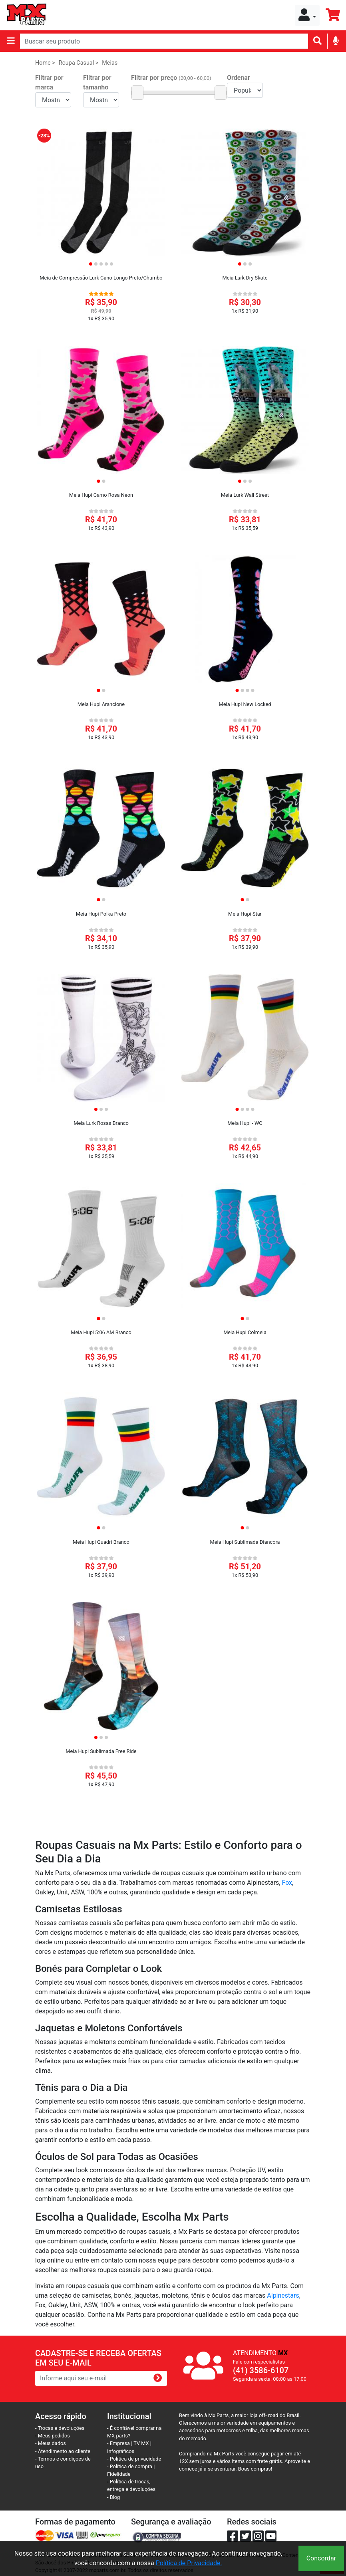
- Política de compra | (131, 2466)
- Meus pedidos (52, 2436)
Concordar (321, 2558)
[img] (336, 40)
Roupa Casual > (78, 62)
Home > (45, 62)
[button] (307, 15)
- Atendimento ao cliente (62, 2451)
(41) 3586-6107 (260, 2370)
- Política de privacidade (134, 2459)
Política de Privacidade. (189, 2563)
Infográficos (120, 2451)
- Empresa (118, 2443)
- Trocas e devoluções (59, 2428)
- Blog (113, 2497)
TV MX (141, 2443)
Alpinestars (283, 2295)
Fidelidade (119, 2474)
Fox (287, 1882)
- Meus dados (50, 2443)
